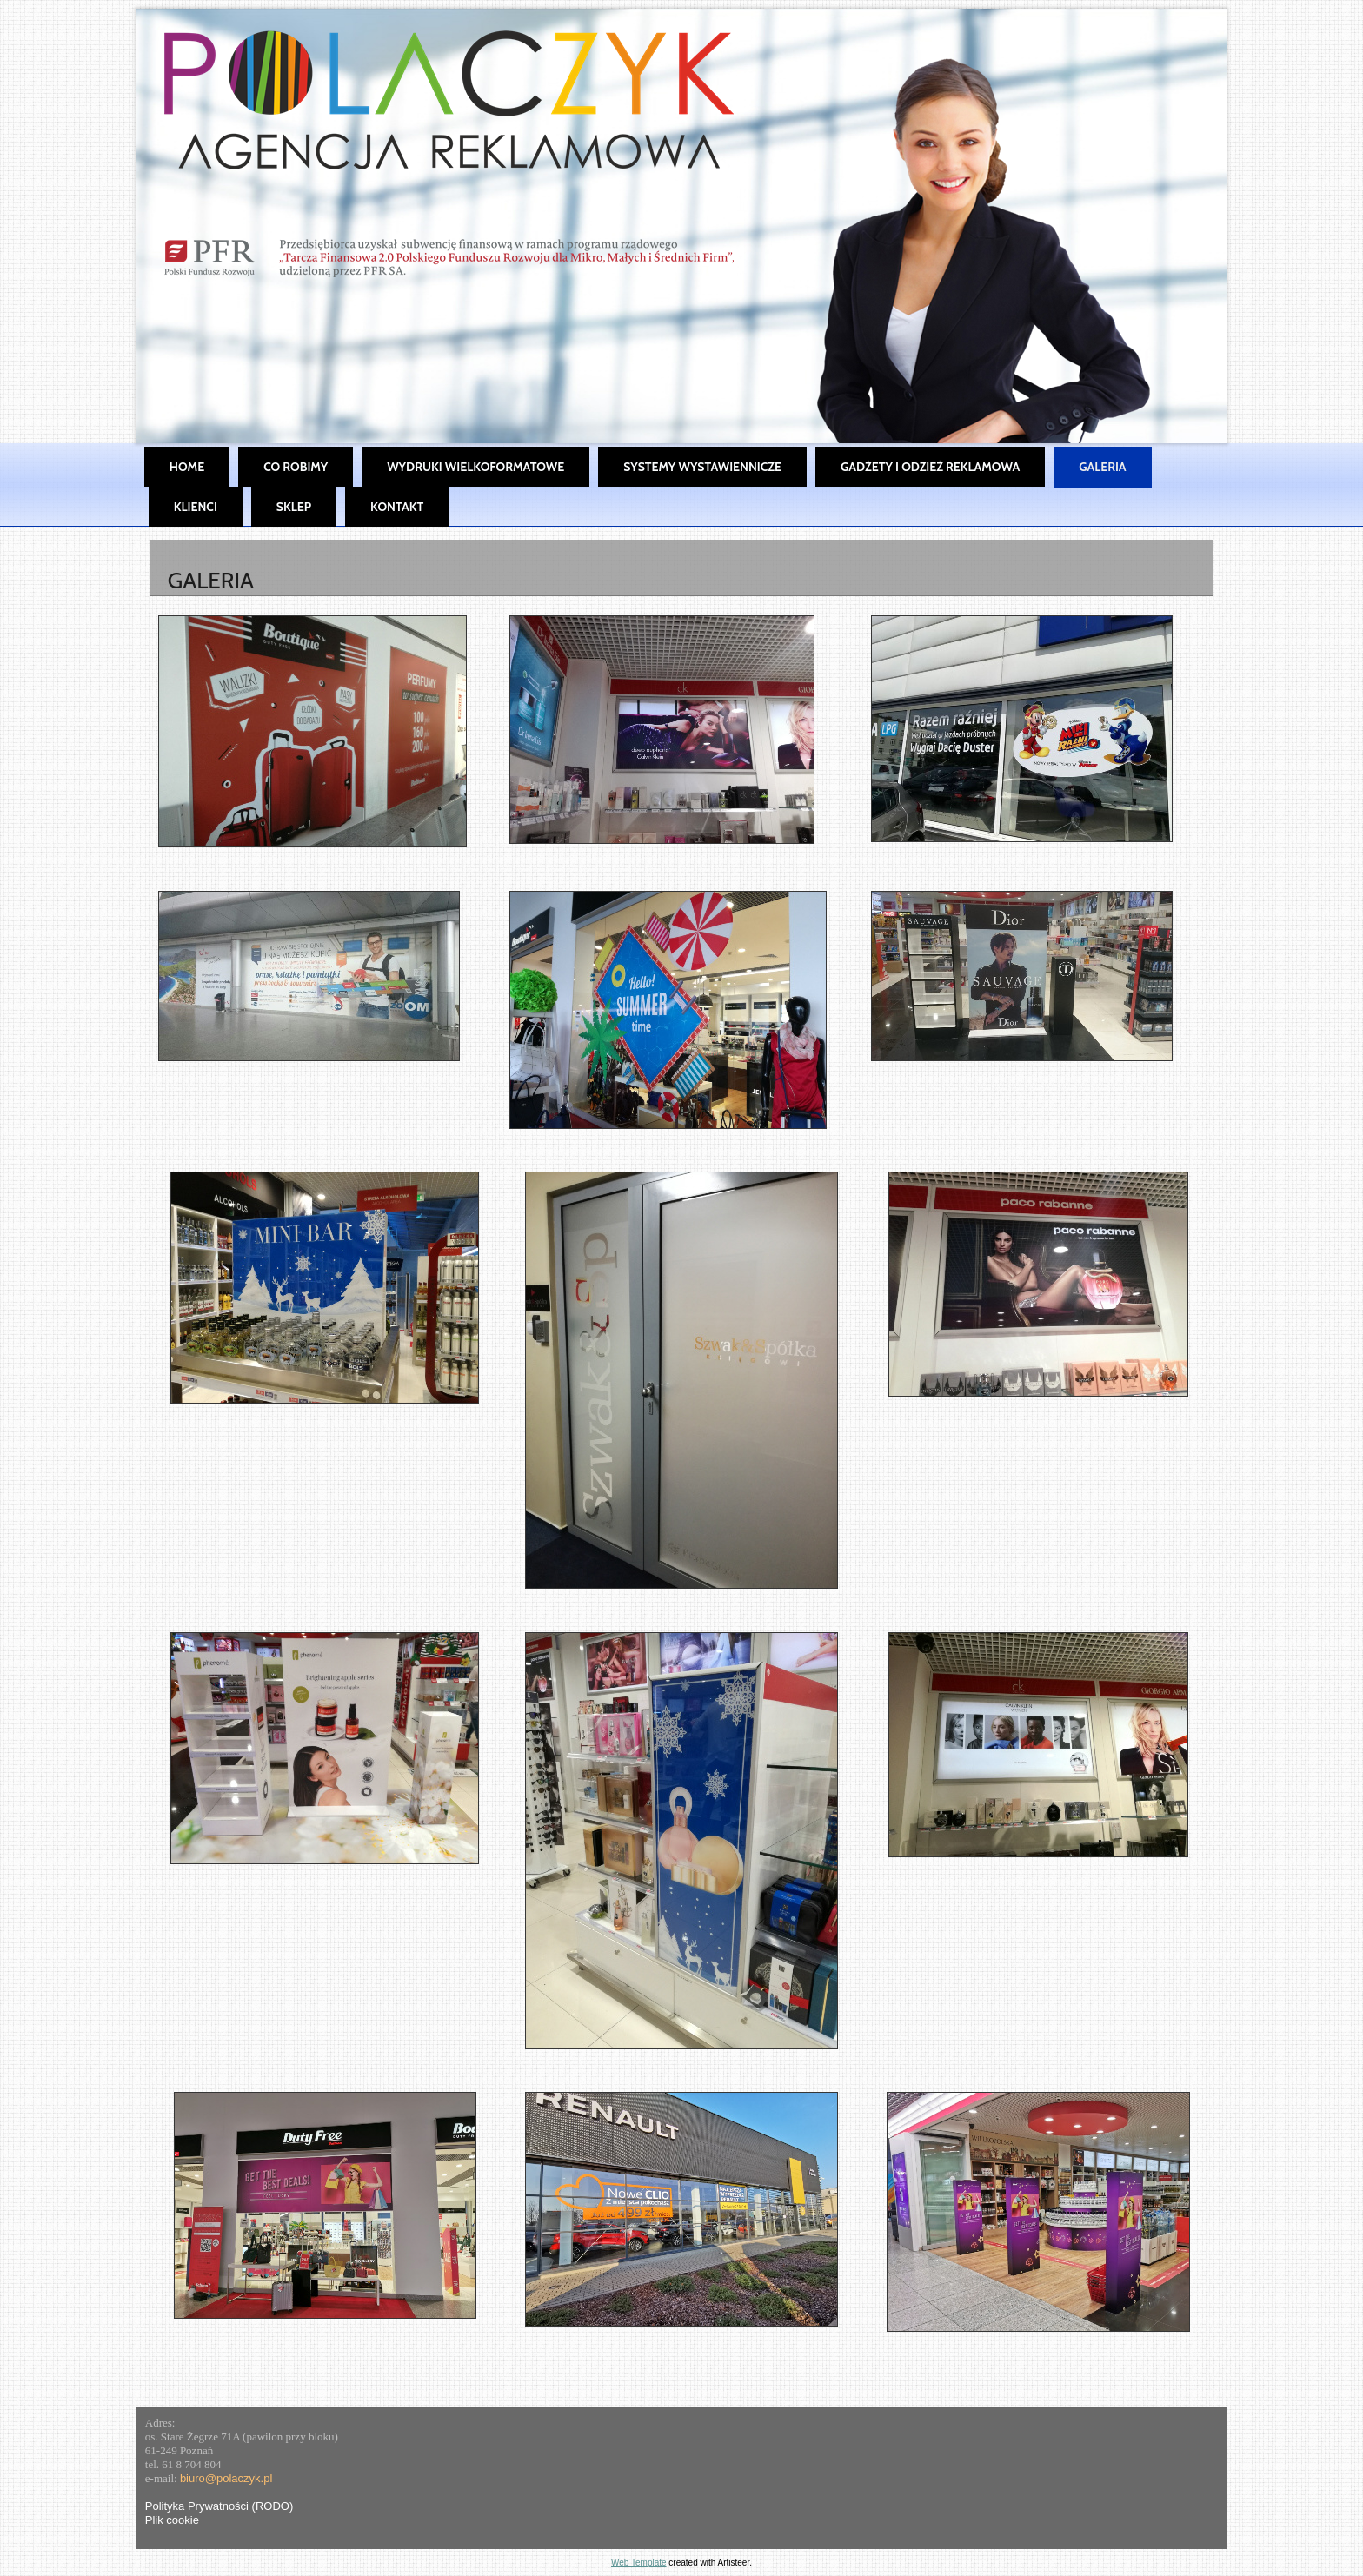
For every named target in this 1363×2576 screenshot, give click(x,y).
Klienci (195, 507)
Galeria (1102, 467)
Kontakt (396, 507)
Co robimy (295, 467)
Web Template (639, 2562)
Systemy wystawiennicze (702, 467)
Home (187, 467)
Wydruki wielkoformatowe (475, 467)
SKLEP (293, 507)
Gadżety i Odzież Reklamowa (930, 467)
